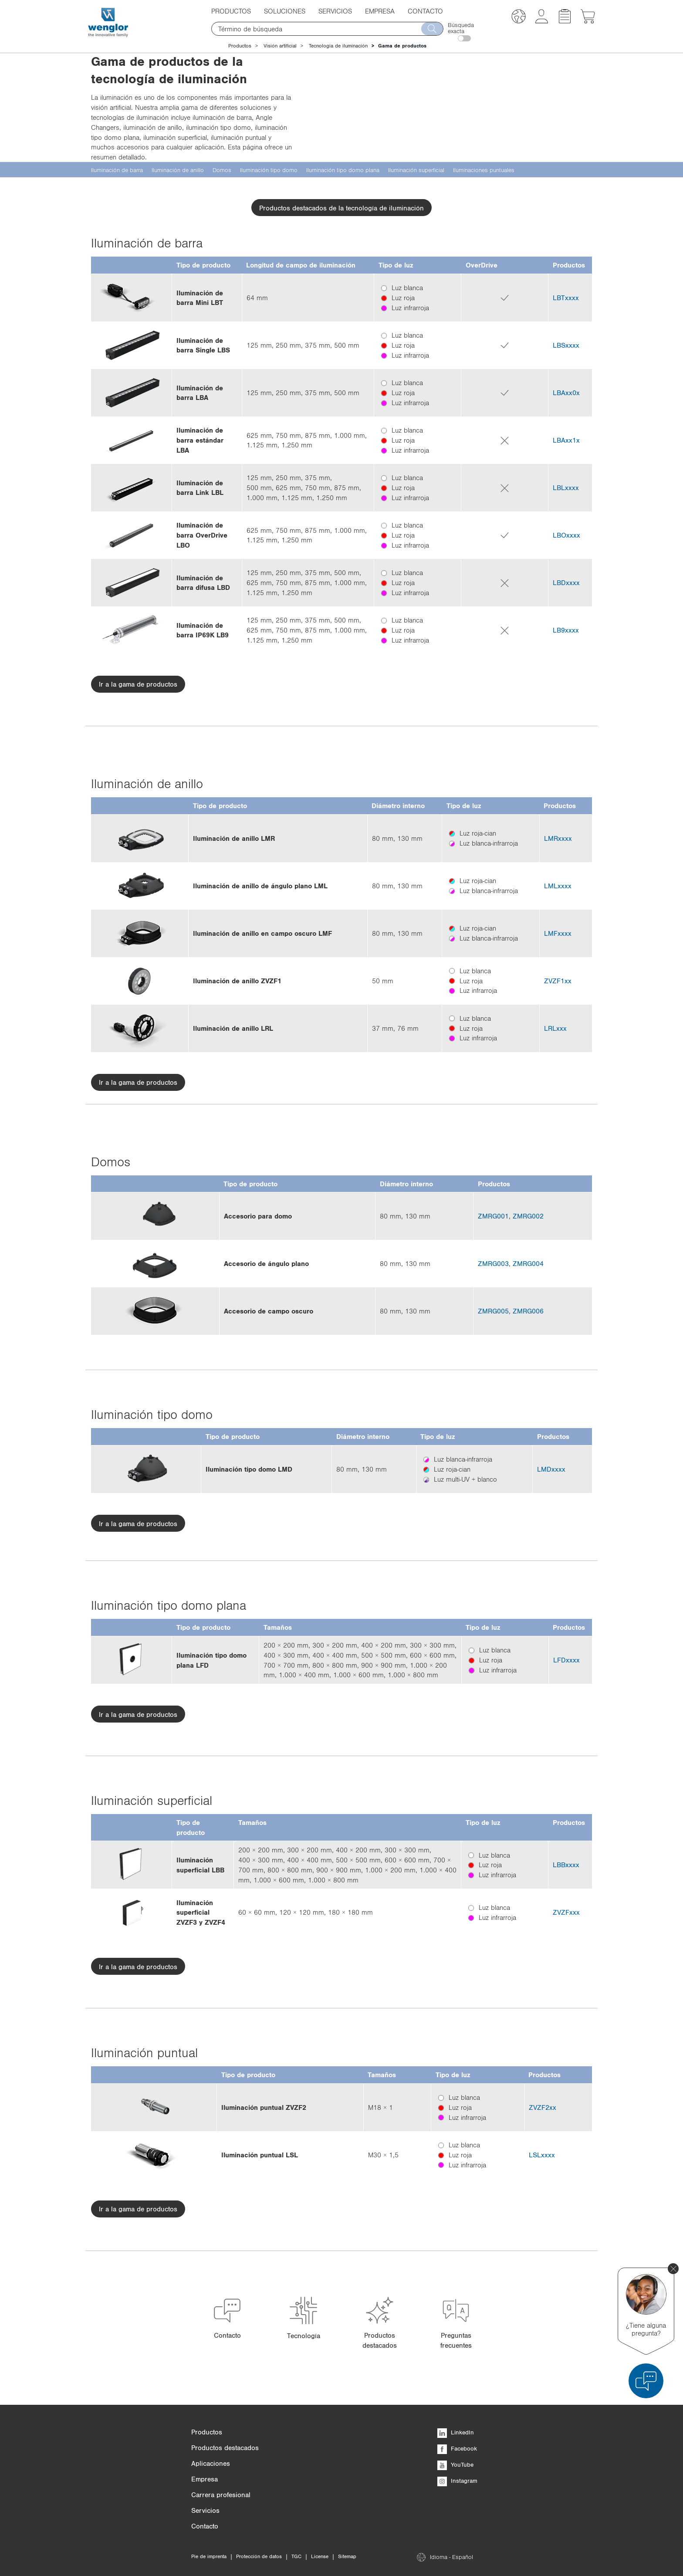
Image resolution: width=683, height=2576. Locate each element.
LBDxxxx (566, 582)
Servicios (335, 10)
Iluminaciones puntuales (483, 170)
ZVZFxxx (566, 1912)
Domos (222, 170)
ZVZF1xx (557, 980)
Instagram (457, 2481)
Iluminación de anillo (178, 170)
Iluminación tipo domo (269, 170)
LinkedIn (455, 2432)
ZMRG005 (493, 1310)
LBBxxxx (566, 1864)
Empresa (380, 10)
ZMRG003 (493, 1263)
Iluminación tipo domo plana (342, 170)
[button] (518, 17)
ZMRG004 (528, 1263)
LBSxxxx (566, 345)
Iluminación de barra (117, 170)
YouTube (455, 2464)
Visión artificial (280, 45)
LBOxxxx (566, 534)
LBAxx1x (566, 440)
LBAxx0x (566, 392)
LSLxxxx (542, 2154)
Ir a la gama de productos (138, 683)
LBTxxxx (566, 297)
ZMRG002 (528, 1215)
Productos (231, 10)
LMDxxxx (551, 1469)
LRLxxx (555, 1028)
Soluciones (284, 10)
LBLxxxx (566, 487)
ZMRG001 (493, 1215)
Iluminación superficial (416, 170)
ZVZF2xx (542, 2107)
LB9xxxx (566, 629)
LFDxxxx (566, 1659)
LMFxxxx (557, 933)
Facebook (457, 2448)
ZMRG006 (528, 1310)
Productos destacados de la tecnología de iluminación (341, 207)
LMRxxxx (558, 838)
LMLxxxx (557, 885)
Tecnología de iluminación (338, 45)
